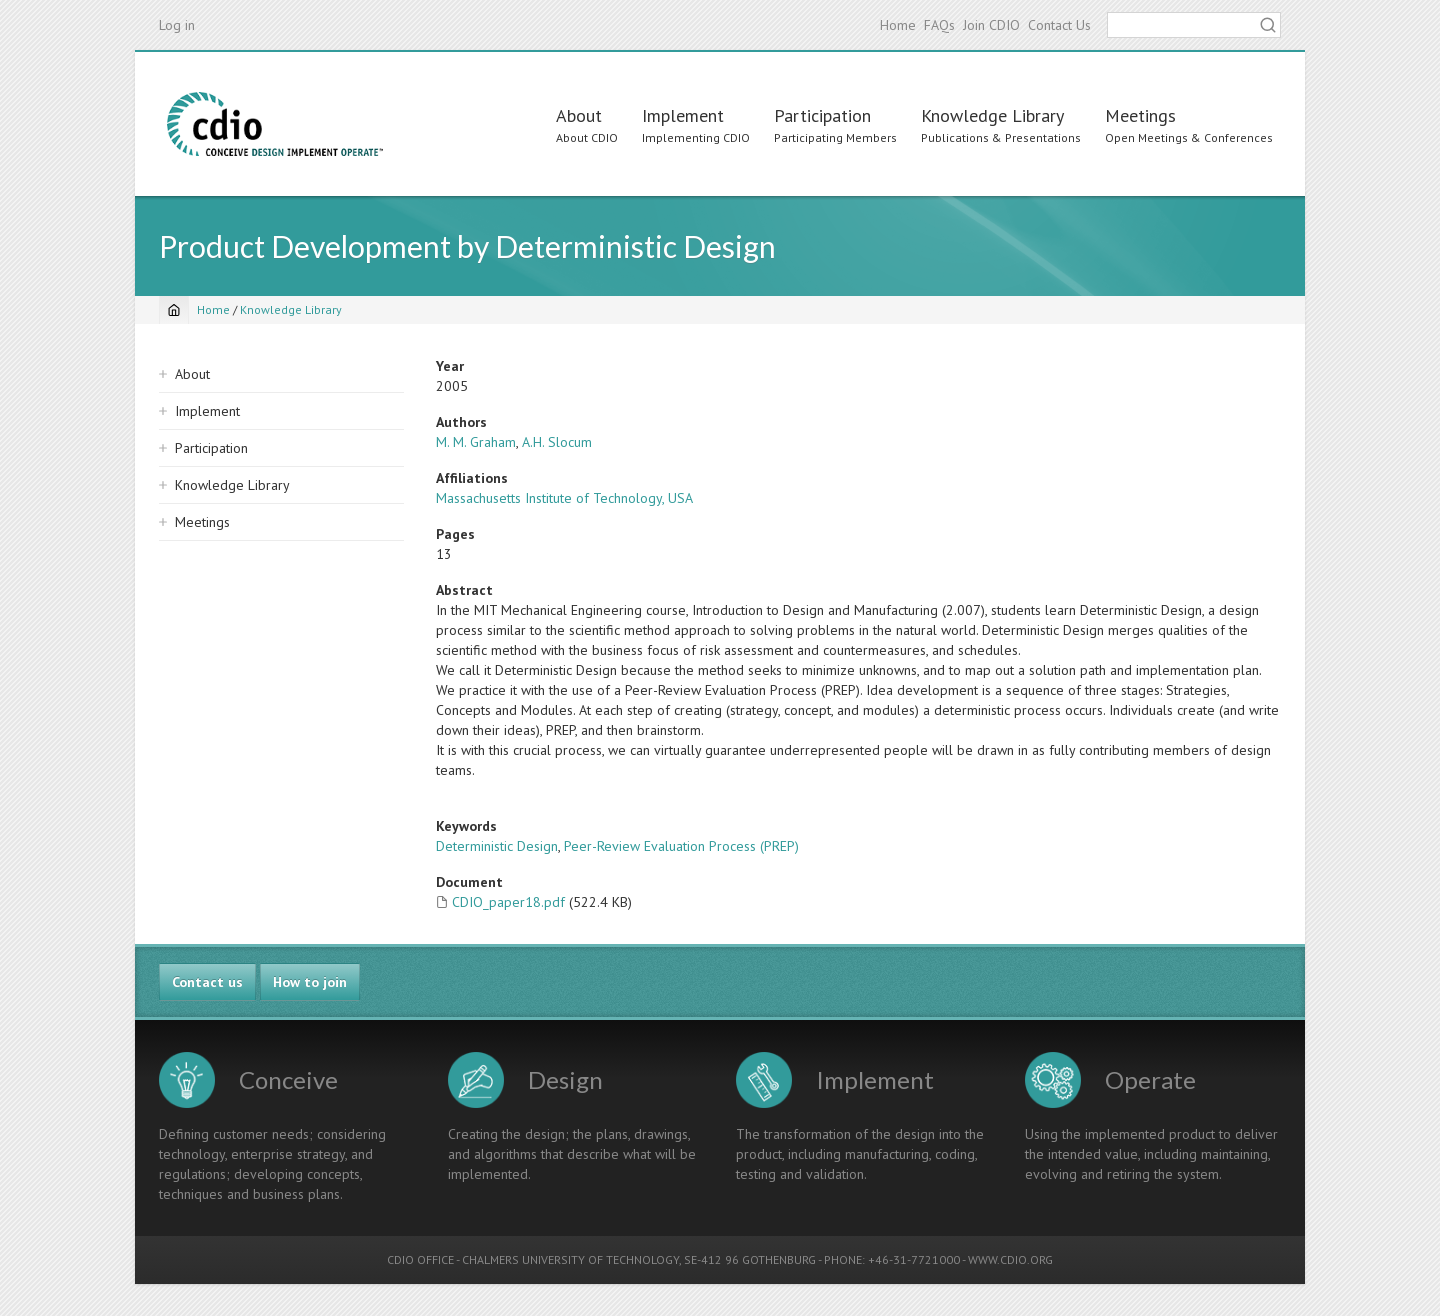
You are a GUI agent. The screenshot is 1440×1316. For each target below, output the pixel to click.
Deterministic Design (497, 846)
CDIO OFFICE (420, 1259)
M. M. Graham (476, 442)
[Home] (174, 310)
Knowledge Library (992, 115)
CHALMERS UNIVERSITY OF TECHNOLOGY (570, 1259)
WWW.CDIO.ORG (1010, 1259)
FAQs (939, 25)
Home (898, 25)
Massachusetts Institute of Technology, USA (564, 498)
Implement (683, 115)
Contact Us (1059, 25)
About (579, 115)
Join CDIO (991, 25)
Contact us (207, 982)
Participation (822, 115)
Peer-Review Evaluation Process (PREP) (681, 846)
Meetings (1140, 115)
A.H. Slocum (557, 442)
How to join (310, 982)
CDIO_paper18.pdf (508, 902)
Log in (177, 25)
